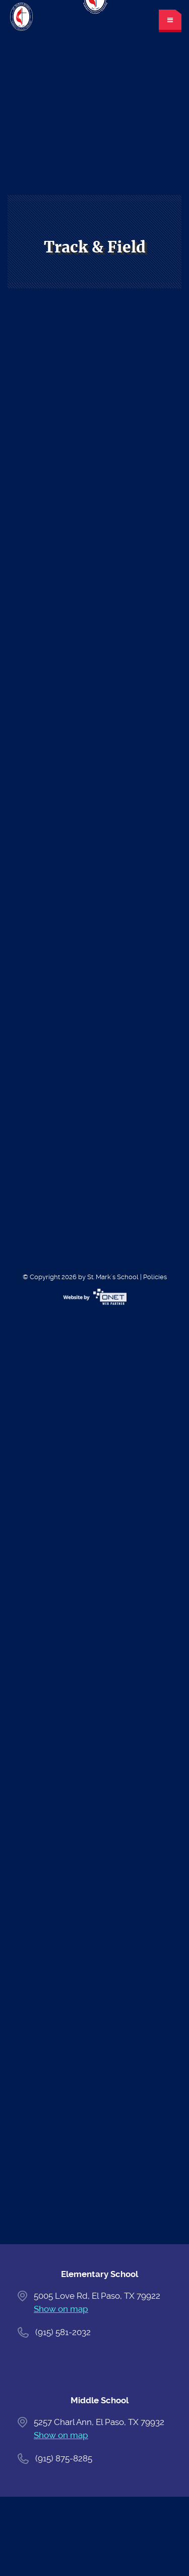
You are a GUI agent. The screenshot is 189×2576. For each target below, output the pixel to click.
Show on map (61, 2309)
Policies (155, 1277)
